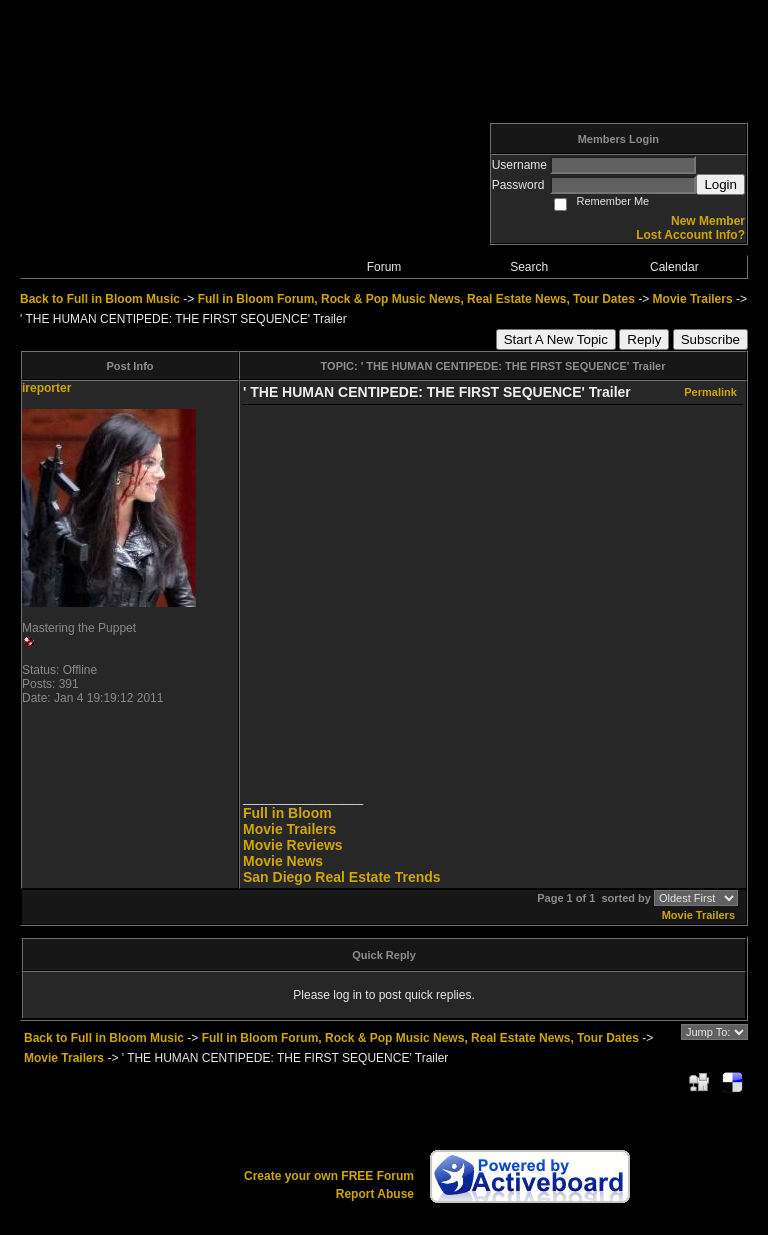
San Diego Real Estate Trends (342, 877)
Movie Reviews (293, 845)
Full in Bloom (287, 813)
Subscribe (710, 339)
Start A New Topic (556, 339)
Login (720, 184)
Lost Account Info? (690, 235)
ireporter (46, 388)
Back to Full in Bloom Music (100, 299)
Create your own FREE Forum (329, 1176)
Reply (644, 339)
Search (529, 267)
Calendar (674, 267)
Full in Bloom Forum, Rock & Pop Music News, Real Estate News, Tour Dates (416, 299)
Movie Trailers (693, 299)
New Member (708, 221)
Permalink (710, 392)
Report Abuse (375, 1194)
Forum (384, 267)
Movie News (283, 861)
